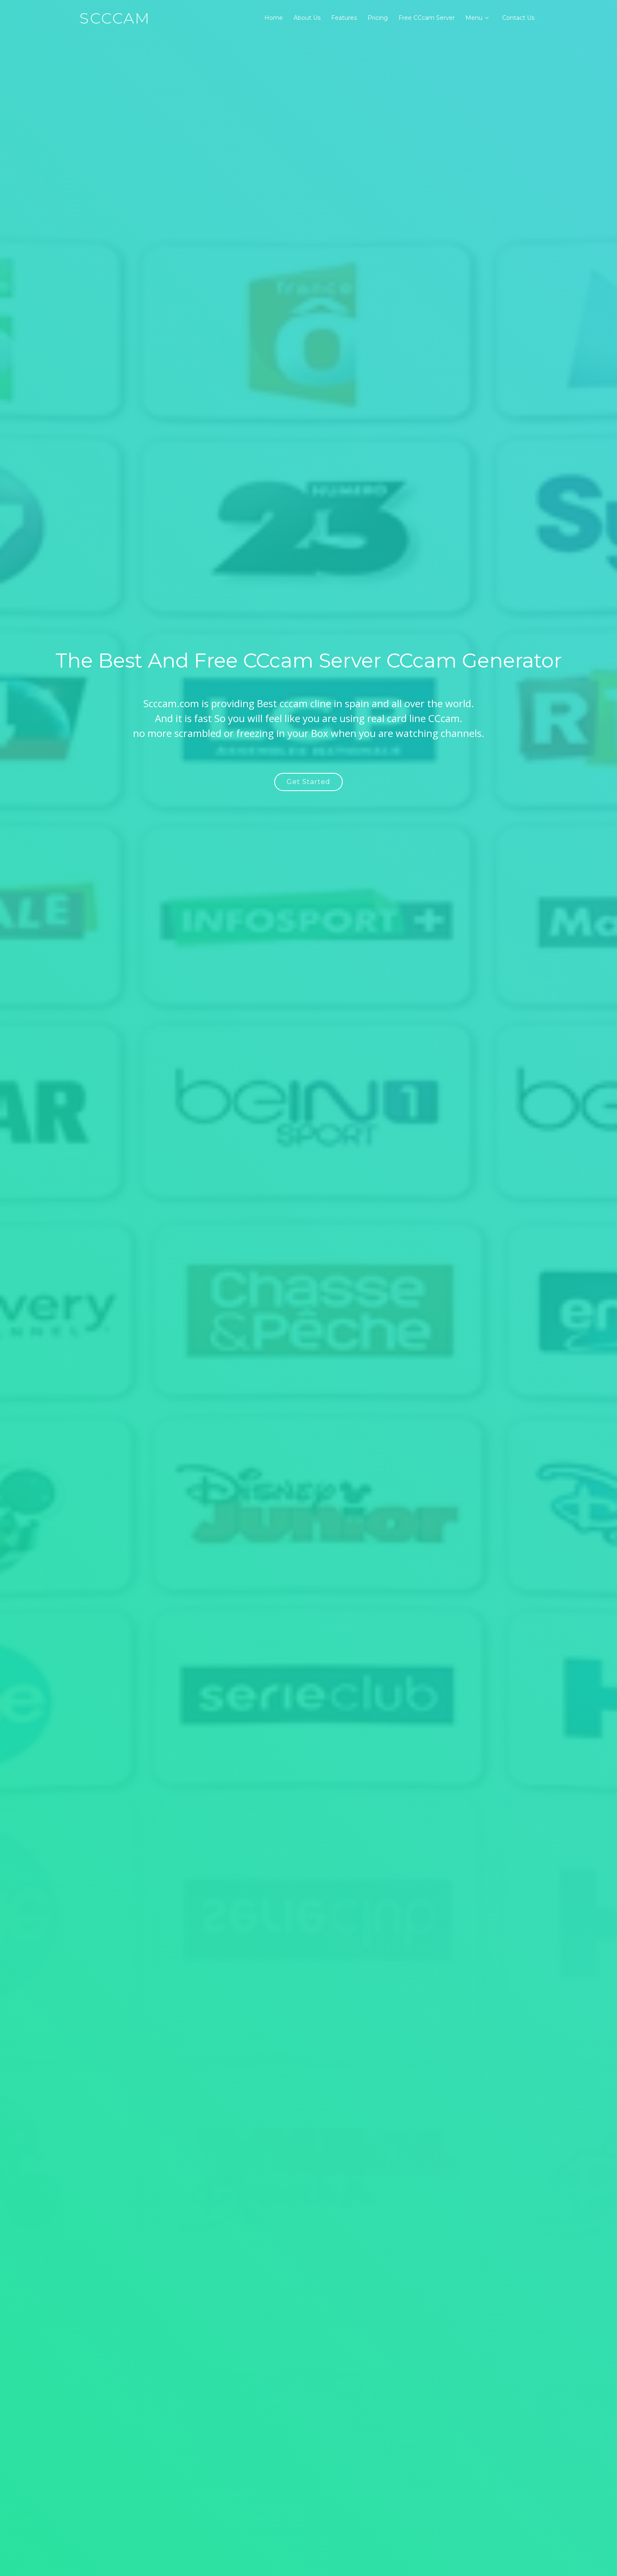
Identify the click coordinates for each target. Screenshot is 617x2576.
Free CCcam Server (427, 17)
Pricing (378, 17)
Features (344, 17)
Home (273, 17)
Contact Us (518, 17)
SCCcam (114, 18)
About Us (307, 17)
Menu (473, 17)
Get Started (308, 782)
